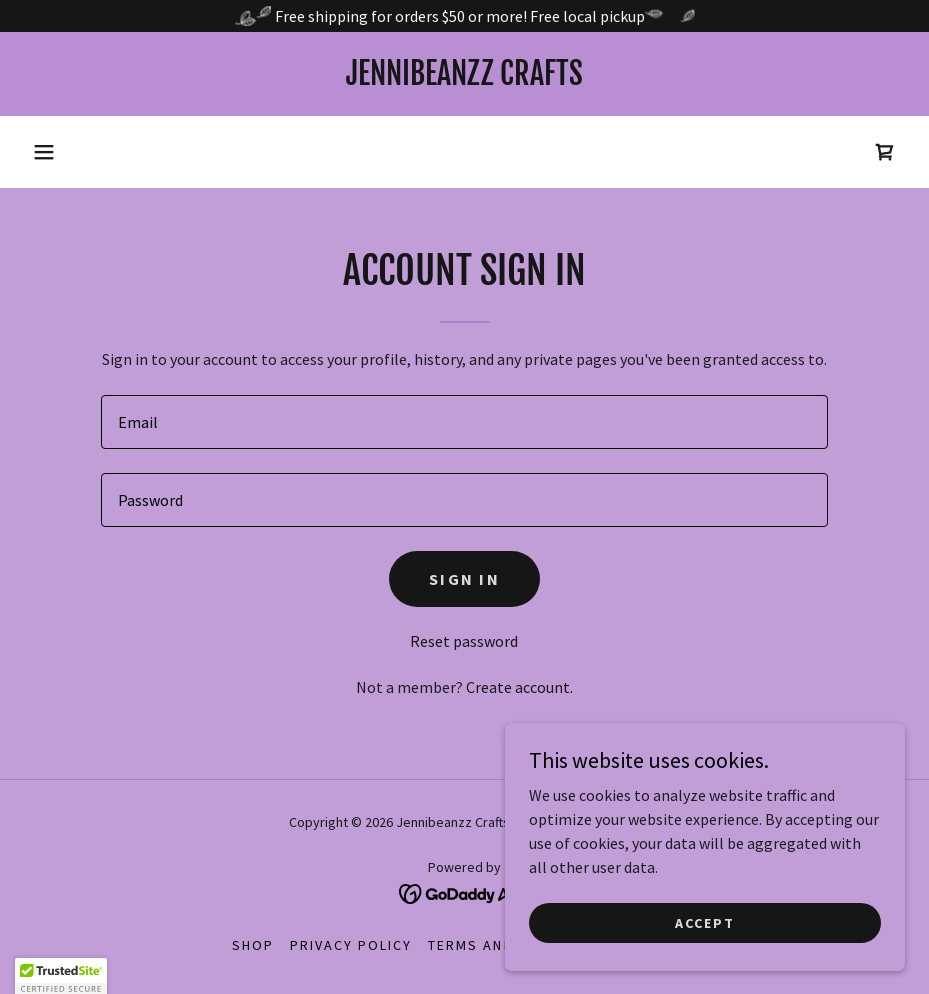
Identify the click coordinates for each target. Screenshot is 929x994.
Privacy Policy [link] (351, 945)
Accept (705, 922)
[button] (44, 152)
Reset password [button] (464, 641)
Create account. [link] (519, 687)
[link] (464, 79)
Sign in (464, 579)
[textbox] (464, 422)
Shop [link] (253, 945)
